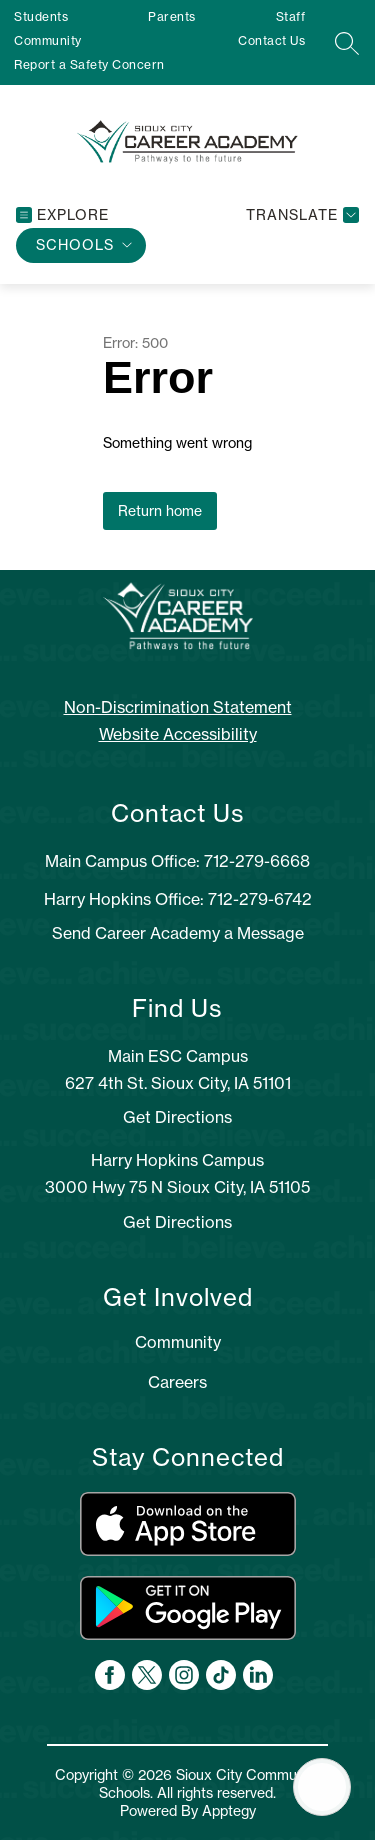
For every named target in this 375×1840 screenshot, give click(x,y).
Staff (291, 16)
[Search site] (347, 43)
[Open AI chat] (322, 1787)
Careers (177, 1382)
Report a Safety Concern (89, 64)
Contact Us (271, 40)
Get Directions (177, 1117)
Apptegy (229, 1811)
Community (48, 40)
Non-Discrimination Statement (178, 707)
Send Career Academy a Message (178, 933)
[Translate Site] (300, 215)
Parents (172, 16)
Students (41, 16)
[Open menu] (62, 215)
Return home (160, 511)
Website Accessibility (178, 734)
